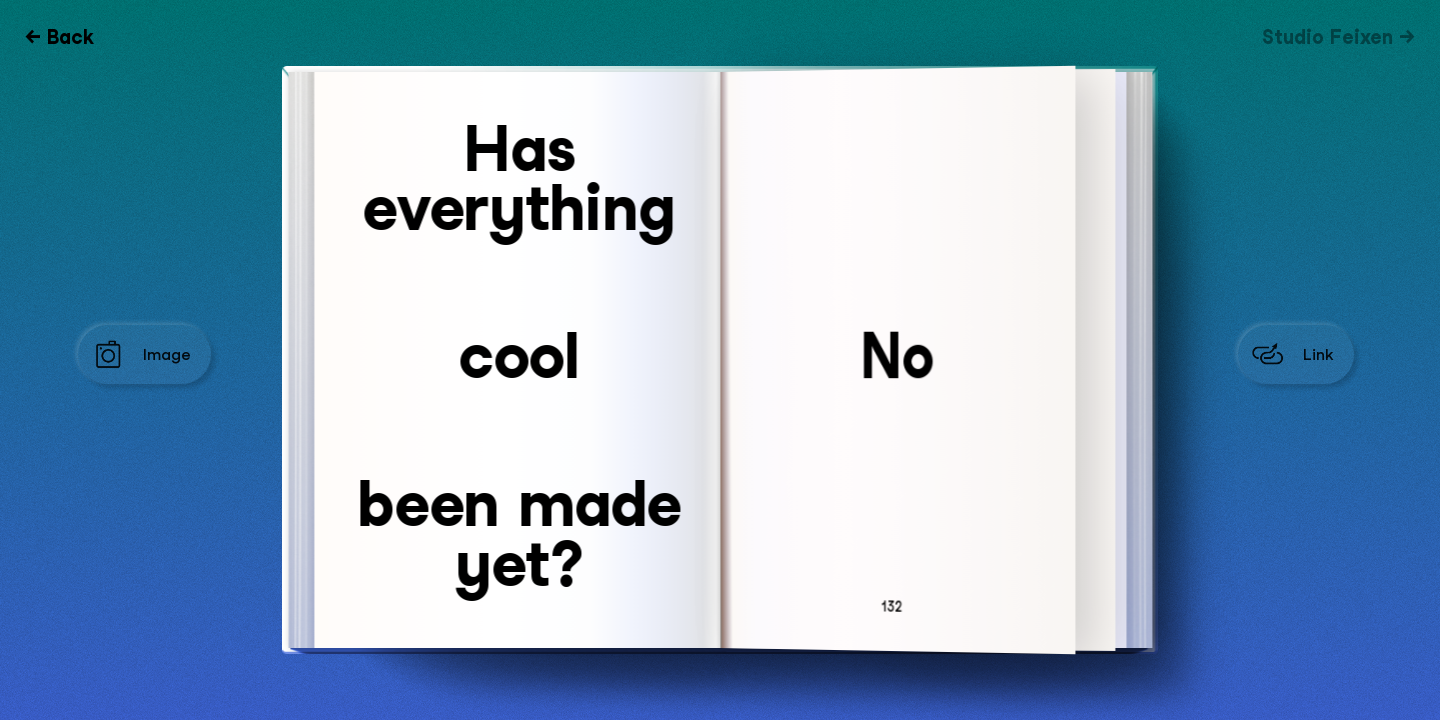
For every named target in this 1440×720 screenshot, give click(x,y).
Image (167, 354)
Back (70, 37)
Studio (1327, 37)
